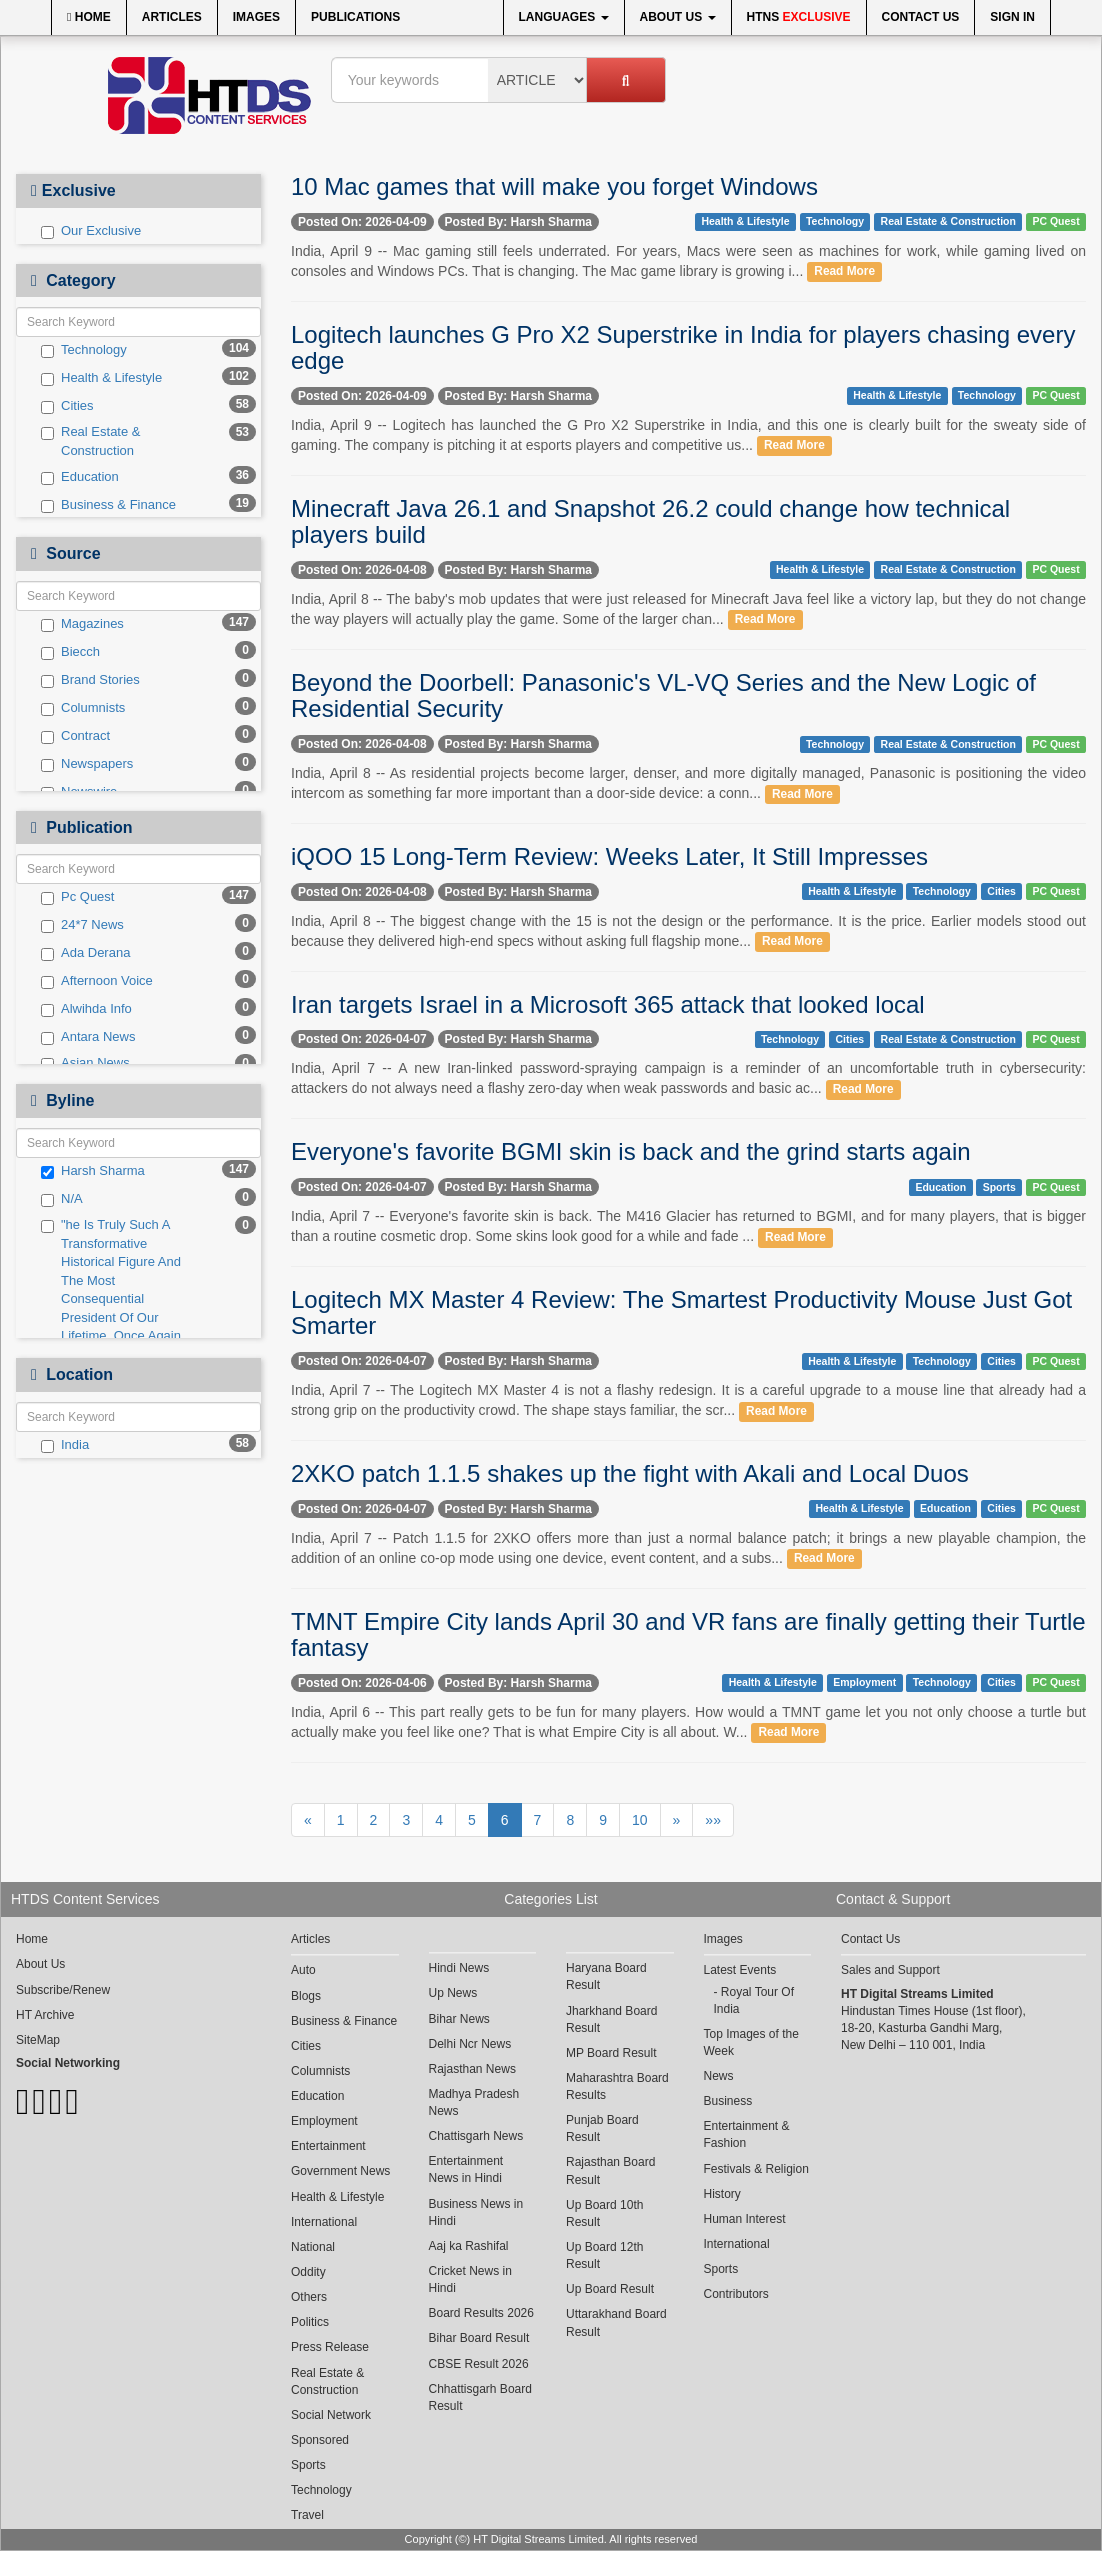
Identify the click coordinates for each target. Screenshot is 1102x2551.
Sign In (1012, 17)
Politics (310, 2322)
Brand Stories (90, 680)
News (719, 2076)
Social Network (331, 2415)
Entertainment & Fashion (747, 2134)
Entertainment (328, 2146)
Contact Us (921, 17)
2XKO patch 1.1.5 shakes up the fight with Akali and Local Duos (630, 1473)
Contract (75, 736)
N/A (62, 1199)
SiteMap (38, 2040)
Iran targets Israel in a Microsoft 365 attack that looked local (608, 1004)
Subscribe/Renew (63, 1990)
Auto (303, 1970)
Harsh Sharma (93, 1171)
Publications (355, 17)
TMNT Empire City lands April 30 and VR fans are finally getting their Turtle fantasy (688, 1634)
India (65, 1445)
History (722, 2194)
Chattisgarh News (476, 2136)
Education (80, 477)
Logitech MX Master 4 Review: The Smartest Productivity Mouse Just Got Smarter (681, 1312)
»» (713, 1820)
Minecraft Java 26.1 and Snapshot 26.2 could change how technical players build (650, 521)
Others (309, 2297)
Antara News (88, 1037)
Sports (999, 1187)
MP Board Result (611, 2053)
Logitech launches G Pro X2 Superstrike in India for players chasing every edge (683, 347)
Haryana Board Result (606, 1976)
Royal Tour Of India (754, 2000)
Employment (864, 1683)
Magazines (82, 624)
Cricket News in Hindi (470, 2279)
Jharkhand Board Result (611, 2019)
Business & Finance (108, 505)
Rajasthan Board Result (610, 2170)
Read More (844, 272)
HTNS (799, 17)
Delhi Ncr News (470, 2044)
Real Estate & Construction (91, 441)
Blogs (306, 1996)
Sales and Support (890, 1970)
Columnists (83, 708)
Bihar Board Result (479, 2338)
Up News (453, 1993)
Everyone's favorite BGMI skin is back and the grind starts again (631, 1151)
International (324, 2222)
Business (728, 2101)
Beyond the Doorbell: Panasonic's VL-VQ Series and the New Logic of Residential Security (663, 695)
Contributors (736, 2294)
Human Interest (745, 2219)
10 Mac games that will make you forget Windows (554, 186)
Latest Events (740, 1970)
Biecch (70, 652)
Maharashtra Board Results (617, 2086)
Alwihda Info (86, 1009)
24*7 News (82, 925)
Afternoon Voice (97, 981)
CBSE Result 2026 (479, 2364)
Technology (84, 350)
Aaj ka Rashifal (469, 2246)
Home (89, 17)
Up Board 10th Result (604, 2213)
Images (256, 17)
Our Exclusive (91, 231)
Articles (172, 17)
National (313, 2247)
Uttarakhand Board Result (616, 2322)
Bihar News (459, 2019)
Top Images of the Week (751, 2042)
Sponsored (320, 2440)
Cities (67, 406)
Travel (307, 2515)
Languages (564, 17)
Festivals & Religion (756, 2169)
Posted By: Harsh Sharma (518, 222)
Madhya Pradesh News (474, 2102)
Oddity (308, 2272)
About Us (678, 17)
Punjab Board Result (602, 2128)
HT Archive (45, 2015)
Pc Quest (77, 897)
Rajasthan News (472, 2069)
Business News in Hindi (476, 2212)
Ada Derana (85, 953)
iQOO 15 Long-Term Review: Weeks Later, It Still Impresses (609, 856)
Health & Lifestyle (101, 378)
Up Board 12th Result (604, 2255)
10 (640, 1820)
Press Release (330, 2347)
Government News (340, 2171)
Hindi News (459, 1968)
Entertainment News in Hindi (466, 2169)
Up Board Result (610, 2289)
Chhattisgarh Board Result (480, 2397)
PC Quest (1055, 221)
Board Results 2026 (481, 2313)
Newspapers (87, 764)
